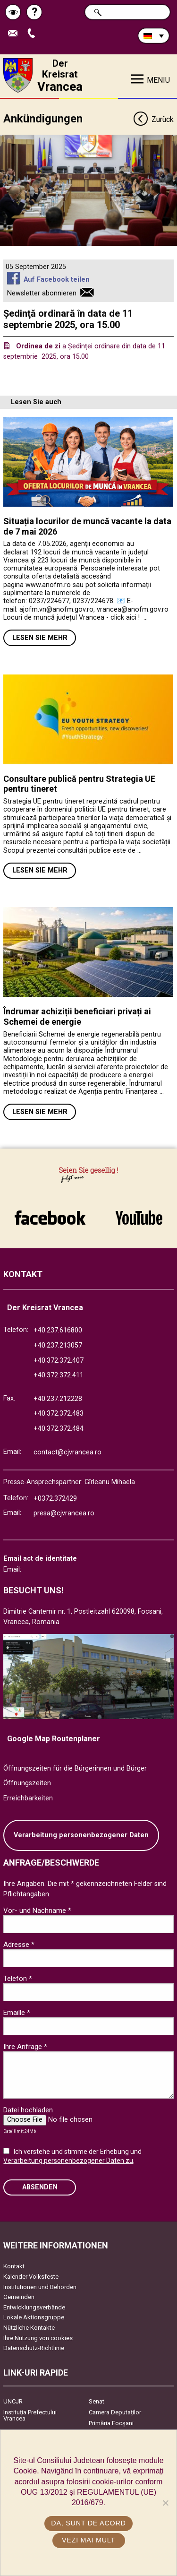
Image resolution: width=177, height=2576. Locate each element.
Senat (96, 2401)
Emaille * (16, 2012)
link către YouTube (139, 1217)
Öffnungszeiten (27, 1783)
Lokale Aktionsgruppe (33, 2317)
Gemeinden (18, 2296)
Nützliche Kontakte (29, 2327)
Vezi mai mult (88, 2540)
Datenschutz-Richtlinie (33, 2347)
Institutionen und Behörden (39, 2287)
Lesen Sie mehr (39, 638)
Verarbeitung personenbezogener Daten (81, 1835)
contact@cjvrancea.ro (67, 1452)
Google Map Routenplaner (53, 1738)
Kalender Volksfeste (31, 2276)
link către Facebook (50, 1217)
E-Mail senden (15, 33)
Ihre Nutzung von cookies (38, 2338)
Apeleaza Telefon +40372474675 (33, 33)
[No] (165, 2502)
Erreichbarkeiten (28, 1798)
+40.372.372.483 (59, 1413)
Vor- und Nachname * (37, 1910)
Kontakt (14, 2266)
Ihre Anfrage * (25, 2046)
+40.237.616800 (58, 1330)
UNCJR (13, 2401)
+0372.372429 (55, 1499)
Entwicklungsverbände (34, 2307)
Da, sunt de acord (88, 2523)
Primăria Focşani (111, 2423)
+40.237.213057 (58, 1345)
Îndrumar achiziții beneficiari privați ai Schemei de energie (77, 1016)
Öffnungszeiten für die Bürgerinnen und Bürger (75, 1768)
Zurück (153, 120)
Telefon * (17, 1978)
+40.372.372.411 (59, 1375)
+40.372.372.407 (59, 1361)
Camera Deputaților (115, 2412)
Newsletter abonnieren (41, 293)
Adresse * (18, 1944)
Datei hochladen (28, 2110)
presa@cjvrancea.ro (64, 1513)
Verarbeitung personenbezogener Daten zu (68, 2160)
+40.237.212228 (58, 1399)
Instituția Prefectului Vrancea (30, 2415)
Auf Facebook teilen (57, 280)
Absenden (40, 2187)
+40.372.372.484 (59, 1429)
